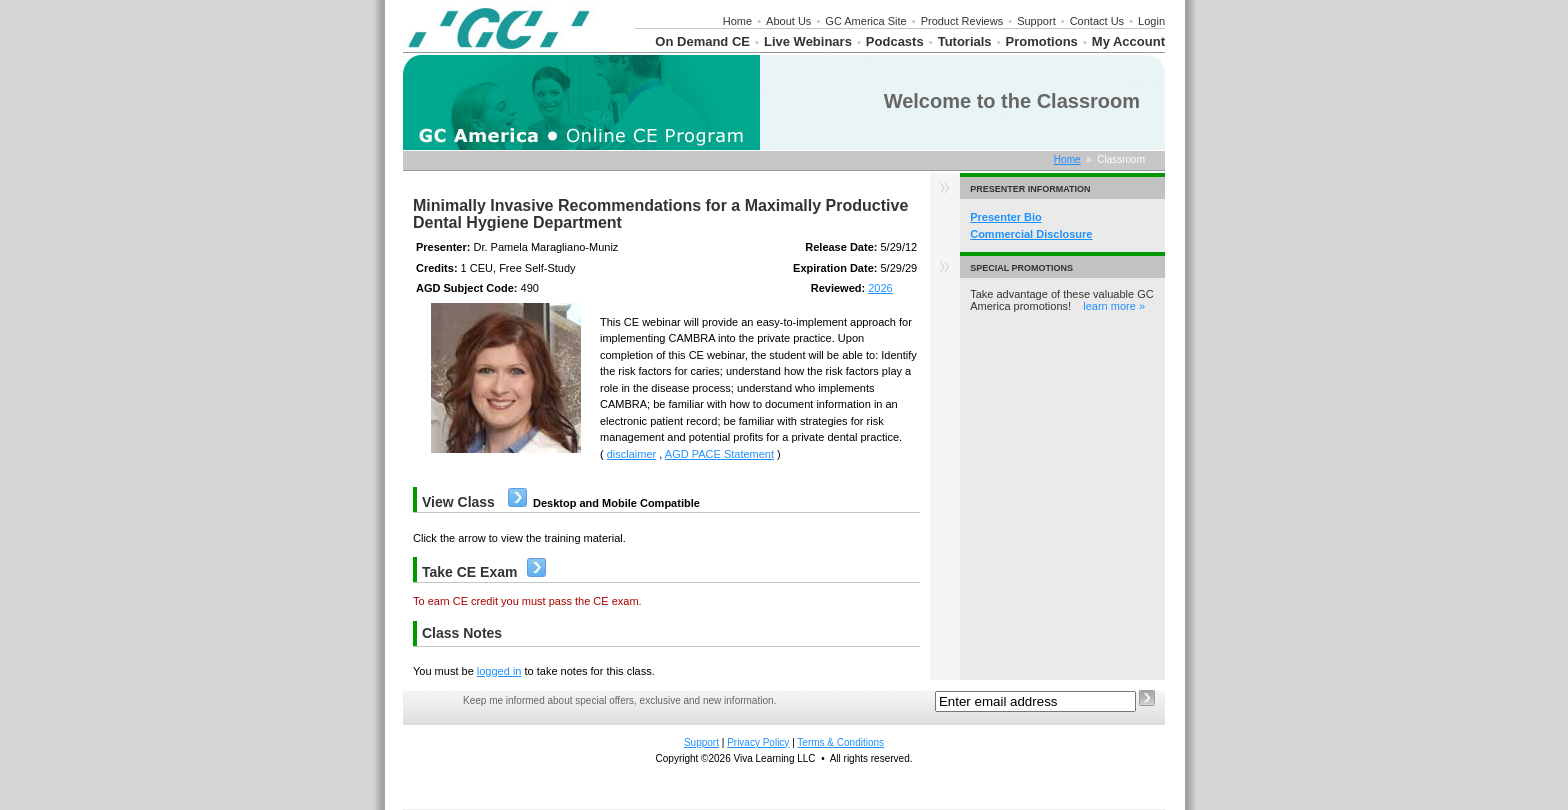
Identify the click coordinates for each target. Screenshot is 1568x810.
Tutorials (965, 41)
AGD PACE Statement (719, 454)
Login (1151, 21)
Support (1036, 21)
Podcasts (895, 41)
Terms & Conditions (840, 742)
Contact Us (1097, 21)
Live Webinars (808, 41)
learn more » (1114, 306)
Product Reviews (962, 21)
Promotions (1042, 41)
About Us (788, 21)
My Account (1128, 41)
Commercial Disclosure (1031, 234)
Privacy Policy (758, 742)
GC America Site (865, 21)
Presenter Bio (1006, 217)
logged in (499, 671)
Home (737, 21)
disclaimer (632, 454)
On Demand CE (702, 41)
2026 (880, 288)
